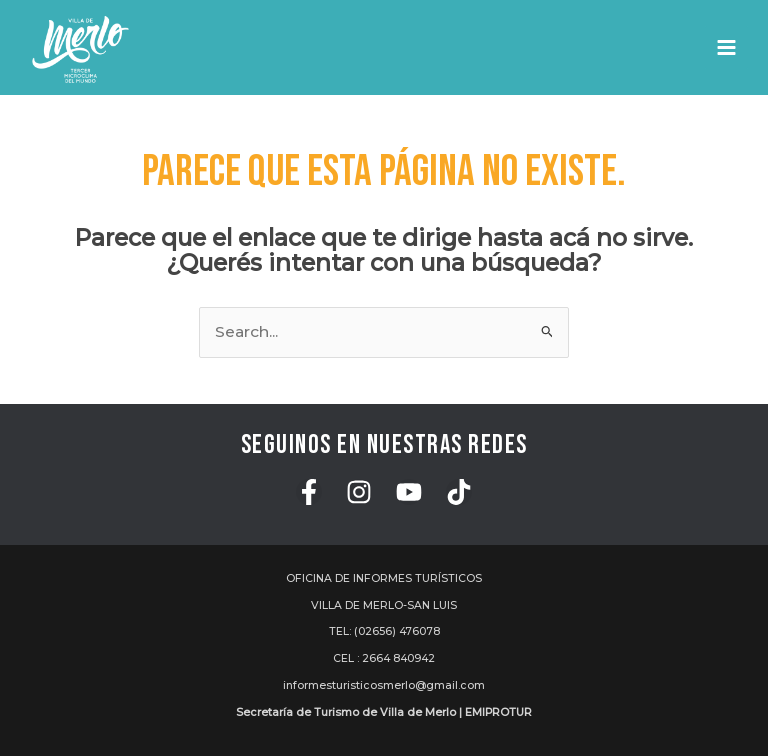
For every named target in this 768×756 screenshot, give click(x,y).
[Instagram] (359, 492)
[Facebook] (309, 492)
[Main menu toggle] (726, 47)
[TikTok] (459, 492)
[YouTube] (409, 492)
